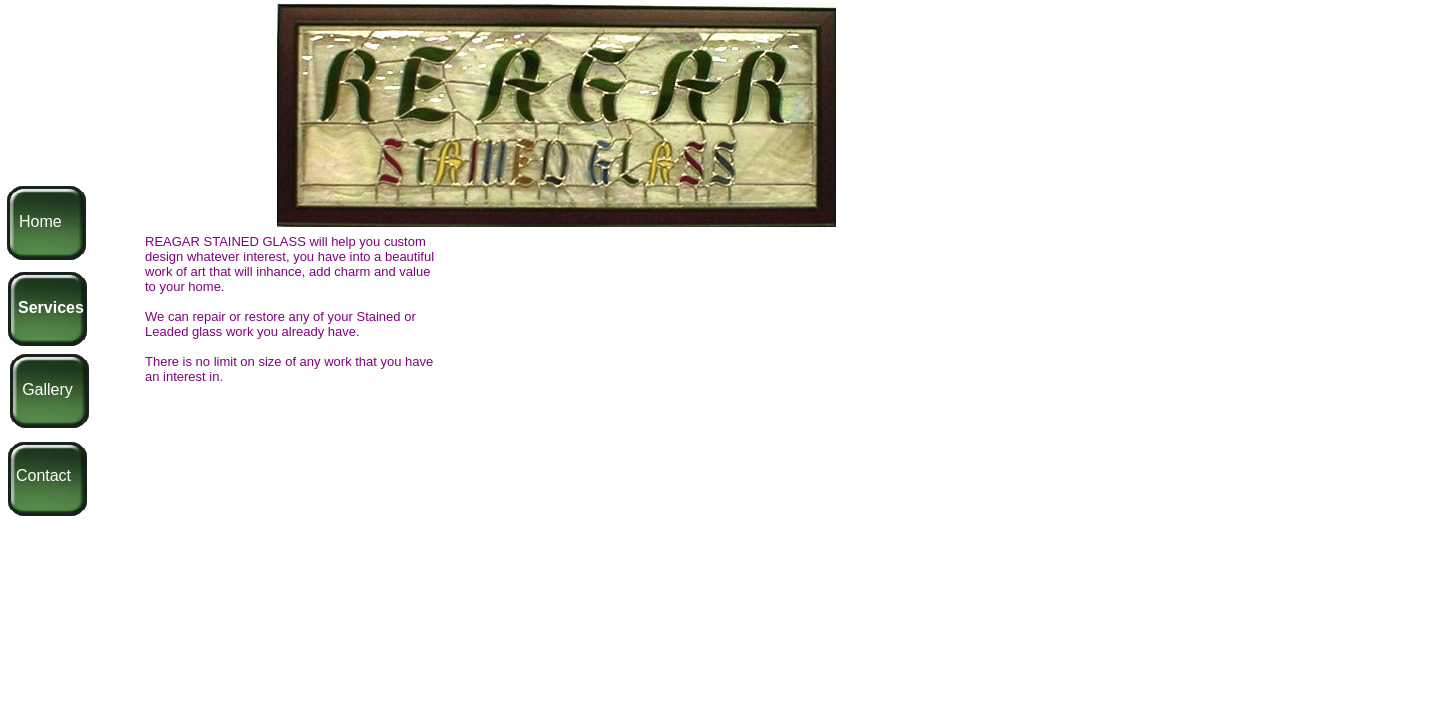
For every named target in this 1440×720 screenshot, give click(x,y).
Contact (43, 475)
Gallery (47, 389)
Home (40, 221)
